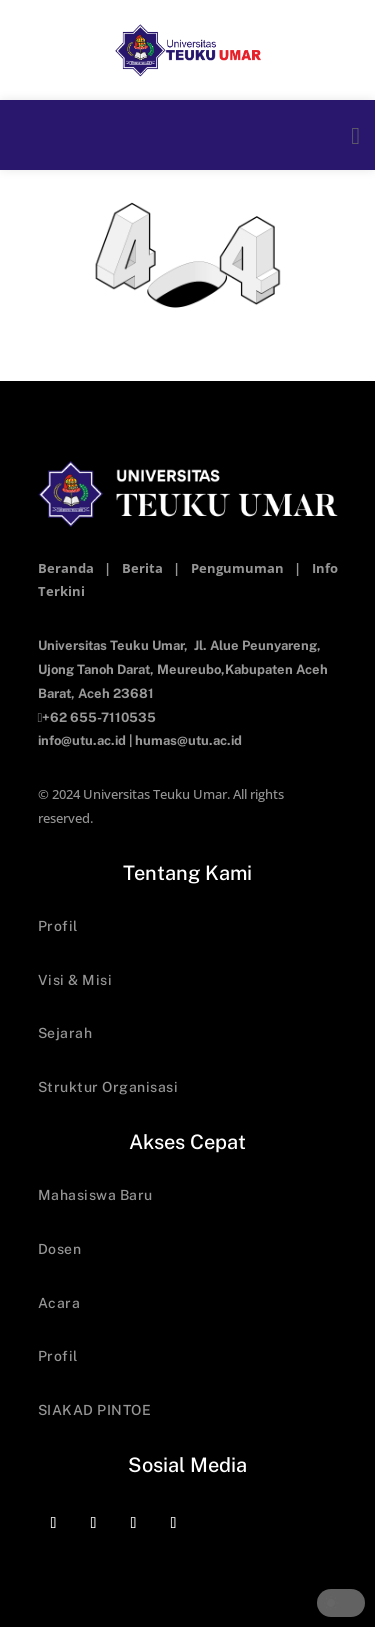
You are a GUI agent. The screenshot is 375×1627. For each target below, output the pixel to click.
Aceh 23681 (116, 693)
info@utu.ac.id (82, 740)
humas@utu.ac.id (188, 740)
